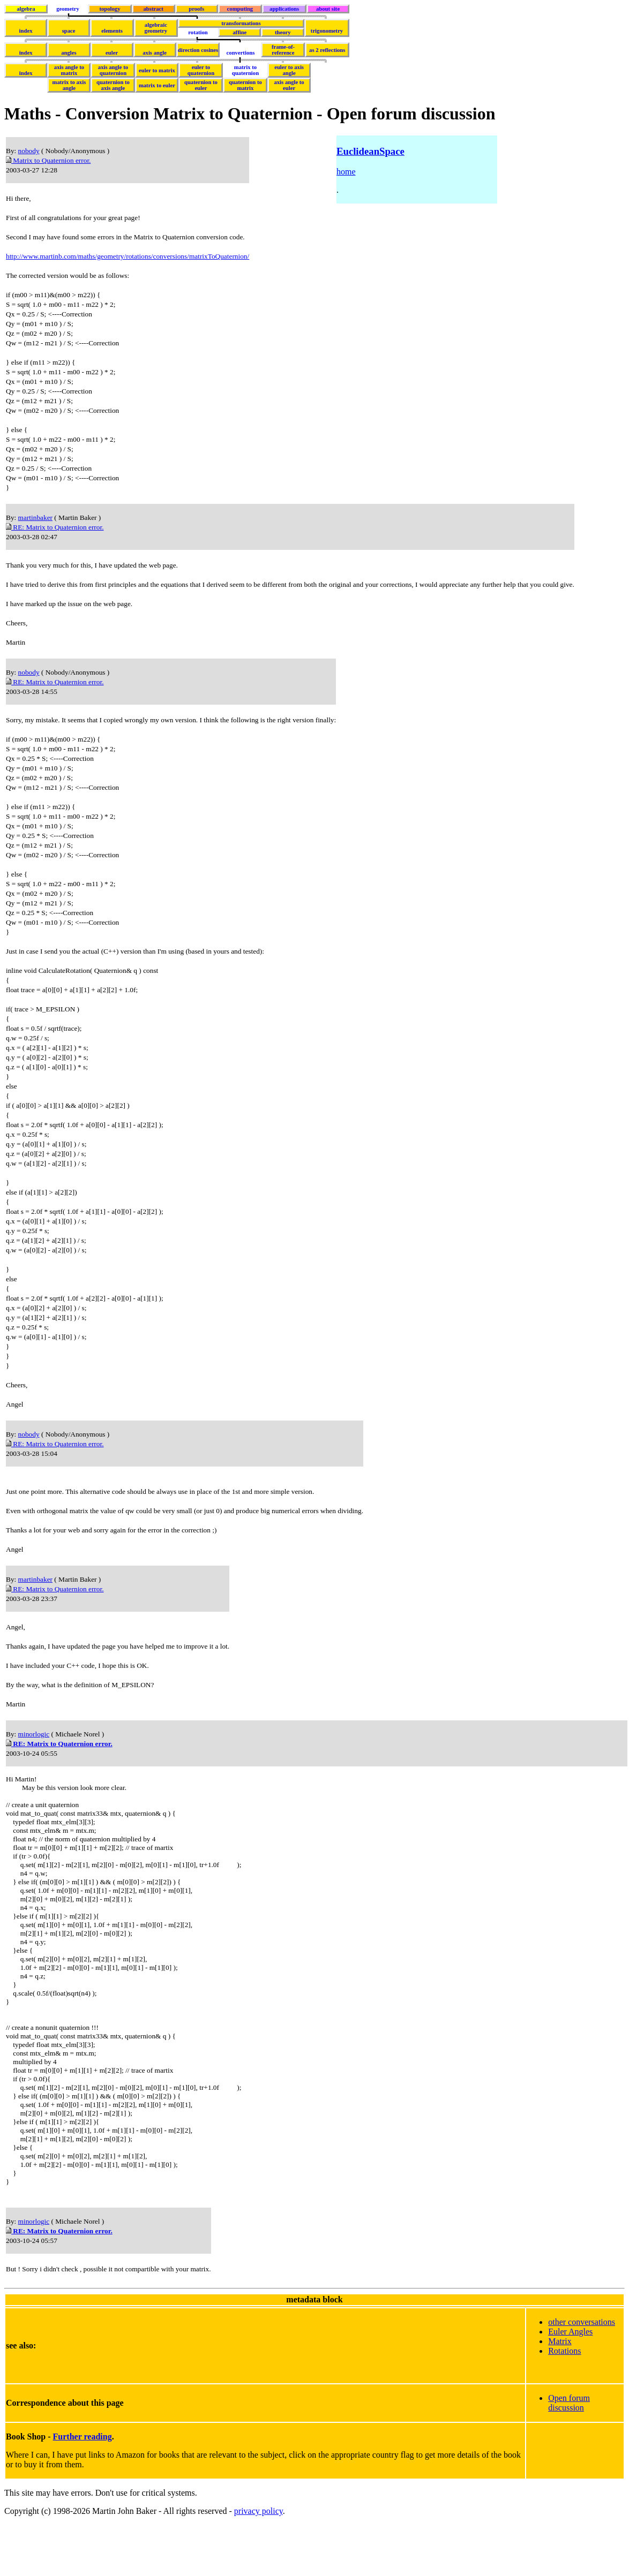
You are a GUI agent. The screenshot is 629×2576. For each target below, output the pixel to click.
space (69, 31)
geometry (67, 9)
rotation (198, 32)
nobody (29, 151)
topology (109, 9)
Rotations (564, 2402)
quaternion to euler (201, 85)
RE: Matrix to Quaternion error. (55, 527)
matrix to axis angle (69, 85)
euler (112, 53)
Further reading (82, 2487)
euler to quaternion (201, 70)
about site (328, 9)
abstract (153, 9)
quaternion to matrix (245, 85)
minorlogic (34, 1734)
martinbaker (35, 517)
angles (68, 53)
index (26, 31)
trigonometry (327, 31)
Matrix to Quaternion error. (48, 160)
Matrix (560, 2392)
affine (239, 32)
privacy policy (258, 2562)
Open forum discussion (569, 2454)
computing (240, 9)
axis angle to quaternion (113, 70)
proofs (196, 9)
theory (283, 32)
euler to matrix (157, 70)
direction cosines (198, 50)
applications (284, 9)
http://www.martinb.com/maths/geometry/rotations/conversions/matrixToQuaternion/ (127, 256)
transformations (240, 23)
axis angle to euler (289, 85)
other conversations (581, 2373)
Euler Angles (570, 2383)
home (346, 171)
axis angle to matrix (69, 70)
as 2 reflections (327, 50)
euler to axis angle (289, 70)
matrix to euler (157, 85)
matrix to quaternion (245, 70)
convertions (241, 53)
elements (112, 31)
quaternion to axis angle (113, 85)
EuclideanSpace (370, 151)
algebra (26, 9)
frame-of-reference (283, 50)
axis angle (155, 53)
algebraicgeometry (156, 28)
